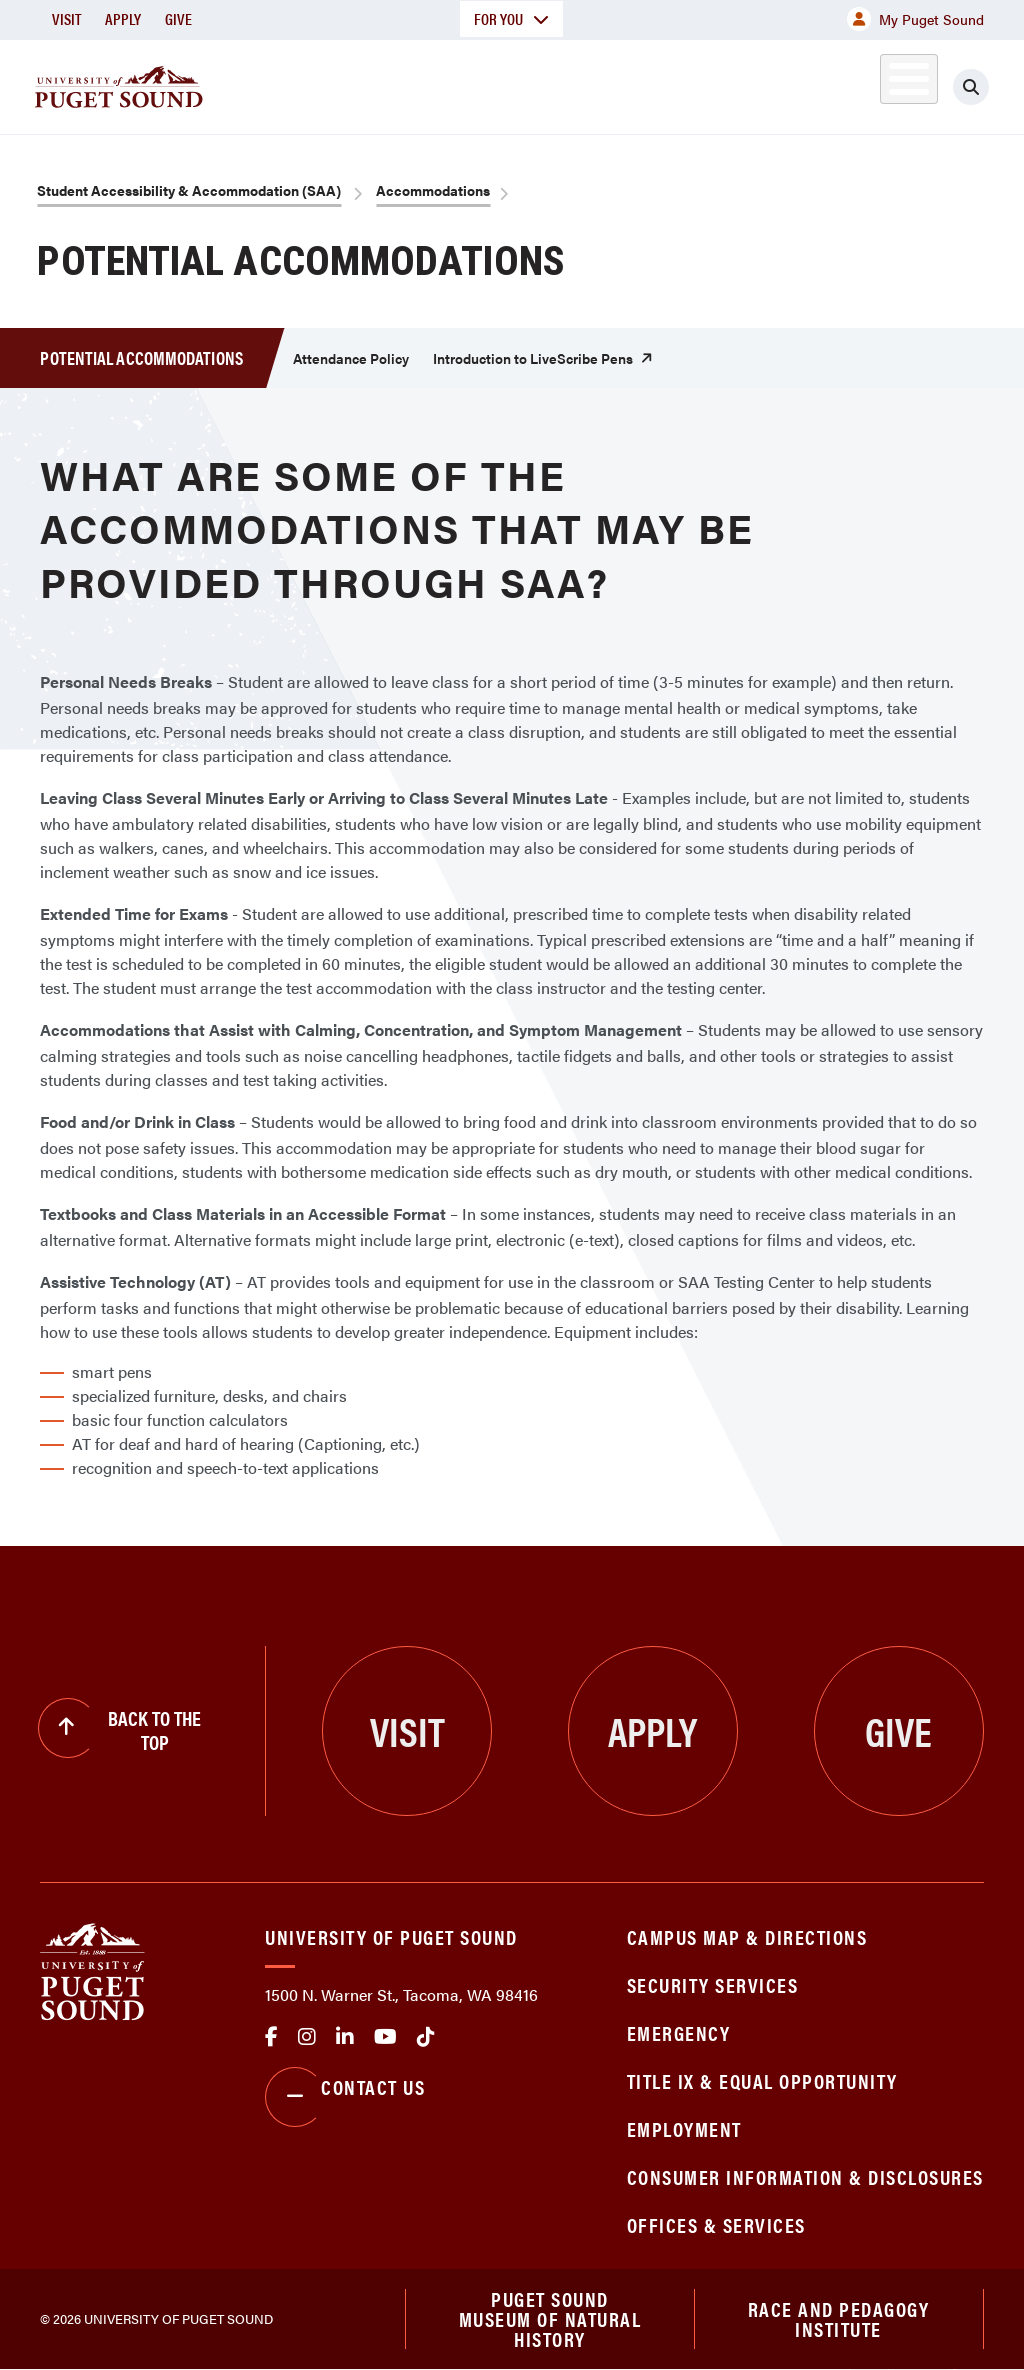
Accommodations (433, 190)
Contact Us (345, 2097)
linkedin (345, 2037)
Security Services (713, 1984)
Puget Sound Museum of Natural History (550, 2319)
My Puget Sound (915, 19)
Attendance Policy (351, 358)
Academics (382, 83)
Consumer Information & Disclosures (805, 2176)
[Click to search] (989, 87)
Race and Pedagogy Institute (839, 2318)
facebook (271, 2037)
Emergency (679, 2032)
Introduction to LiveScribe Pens (533, 358)
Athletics (795, 83)
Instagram (307, 2037)
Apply (123, 18)
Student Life (657, 83)
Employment (684, 2128)
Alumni (885, 83)
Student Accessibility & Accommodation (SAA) (189, 190)
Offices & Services (716, 2224)
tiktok (426, 2037)
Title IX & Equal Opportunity (762, 2080)
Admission (516, 83)
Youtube (385, 2037)
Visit (66, 18)
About (265, 83)
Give (178, 18)
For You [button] (511, 18)
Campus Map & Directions (747, 1936)
